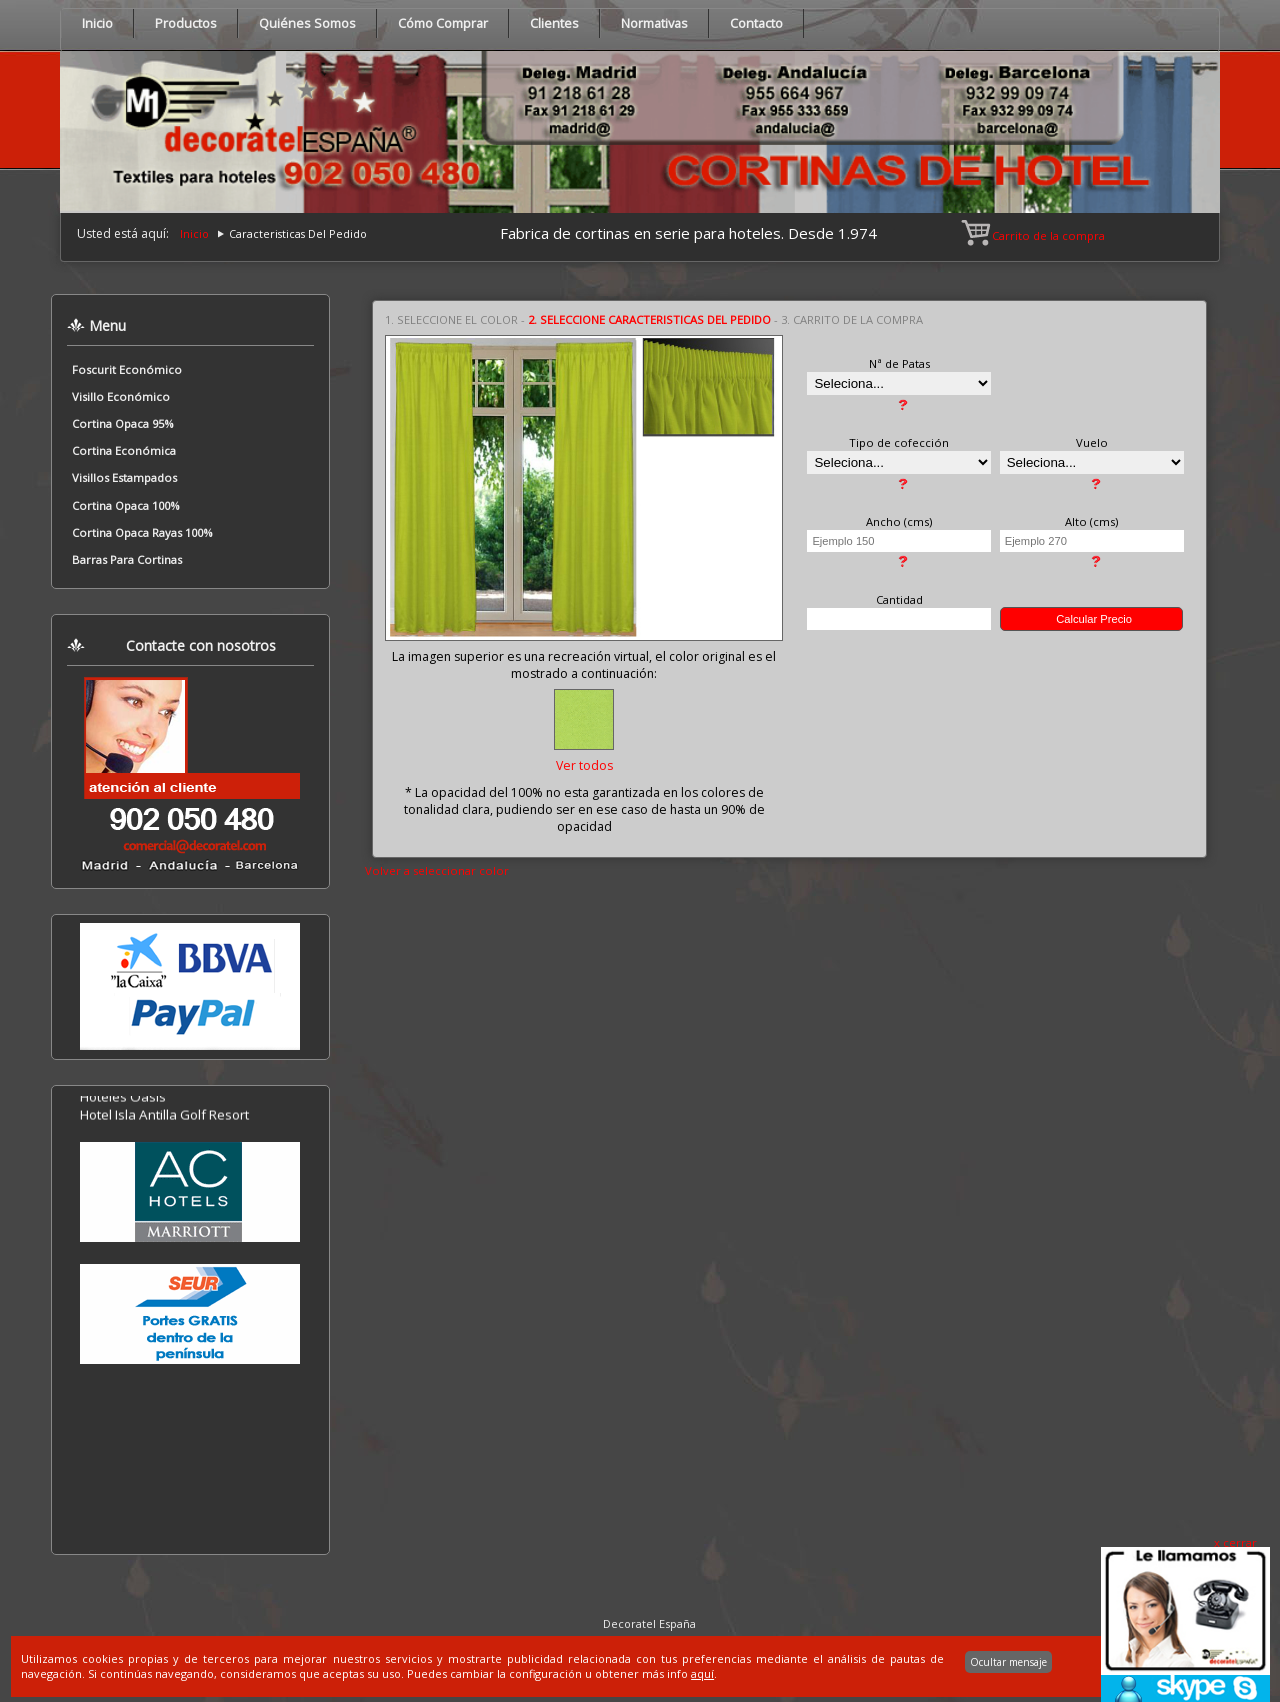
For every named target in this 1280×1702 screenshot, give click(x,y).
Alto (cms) (1091, 521)
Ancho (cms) (899, 521)
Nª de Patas (899, 363)
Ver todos (584, 765)
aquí (702, 1673)
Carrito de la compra (1034, 235)
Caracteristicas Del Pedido (298, 233)
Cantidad (899, 599)
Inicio (194, 233)
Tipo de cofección (899, 442)
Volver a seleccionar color (437, 870)
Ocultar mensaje (1008, 1662)
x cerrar (1235, 1542)
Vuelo (1092, 442)
